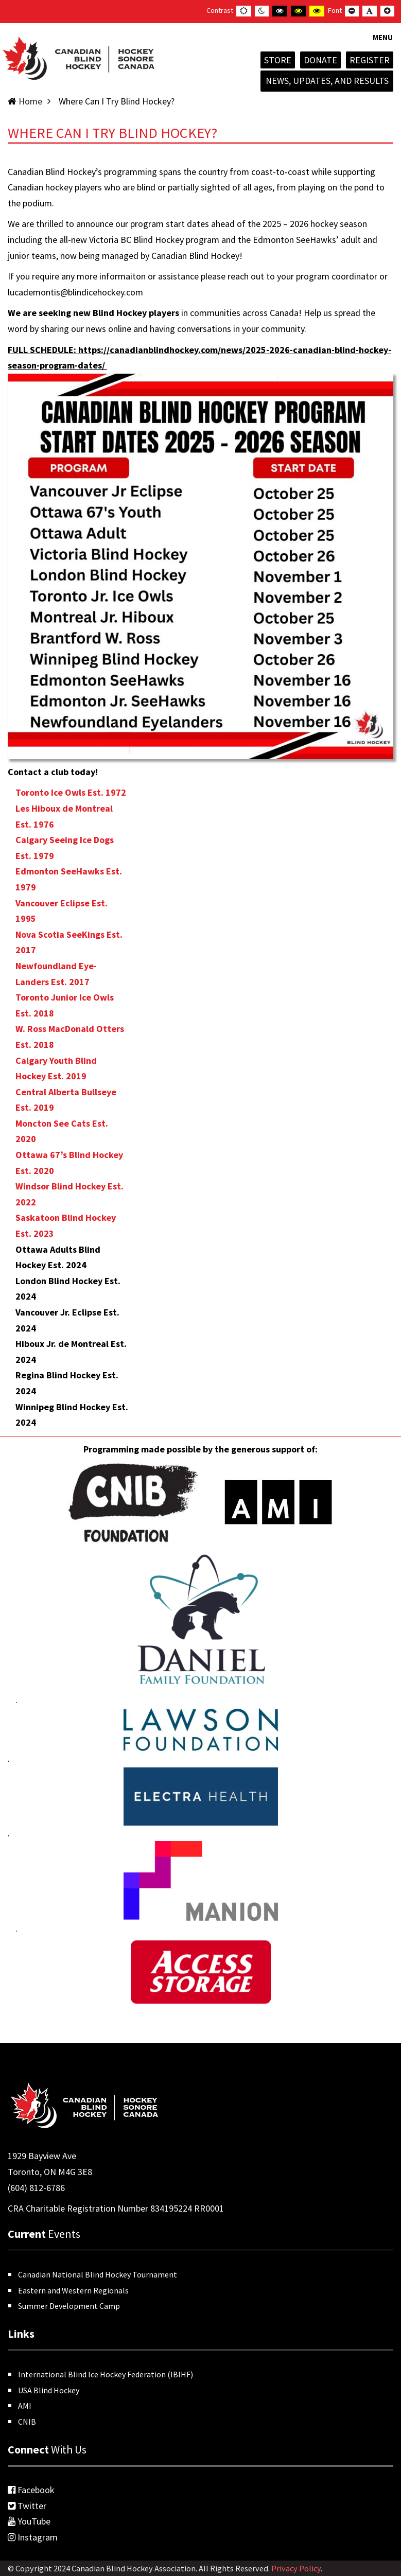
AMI (24, 2405)
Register (370, 60)
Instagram (33, 2537)
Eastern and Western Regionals (73, 2290)
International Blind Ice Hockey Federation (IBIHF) (105, 2374)
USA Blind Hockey (48, 2390)
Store (277, 60)
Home (30, 101)
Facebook (31, 2490)
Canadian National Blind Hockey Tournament (97, 2274)
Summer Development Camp (69, 2306)
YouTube (29, 2521)
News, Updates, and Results (327, 80)
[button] (383, 43)
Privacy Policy (296, 2568)
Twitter (27, 2506)
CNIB (27, 2421)
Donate (320, 60)
